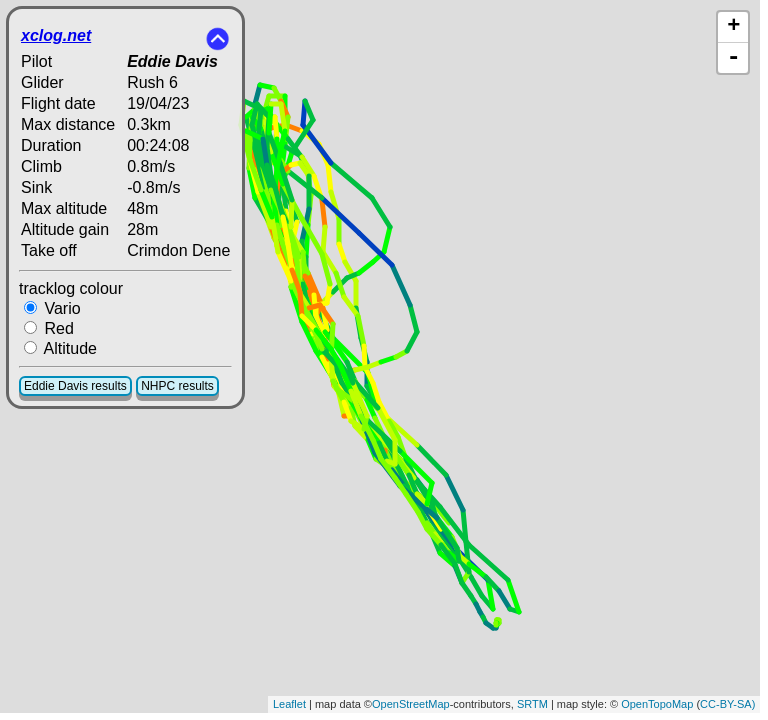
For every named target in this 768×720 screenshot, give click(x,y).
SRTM (532, 704)
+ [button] (733, 27)
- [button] (734, 58)
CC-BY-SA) (727, 704)
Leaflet (289, 704)
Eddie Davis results (75, 386)
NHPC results (177, 386)
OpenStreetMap (411, 704)
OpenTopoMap (657, 704)
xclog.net (56, 35)
